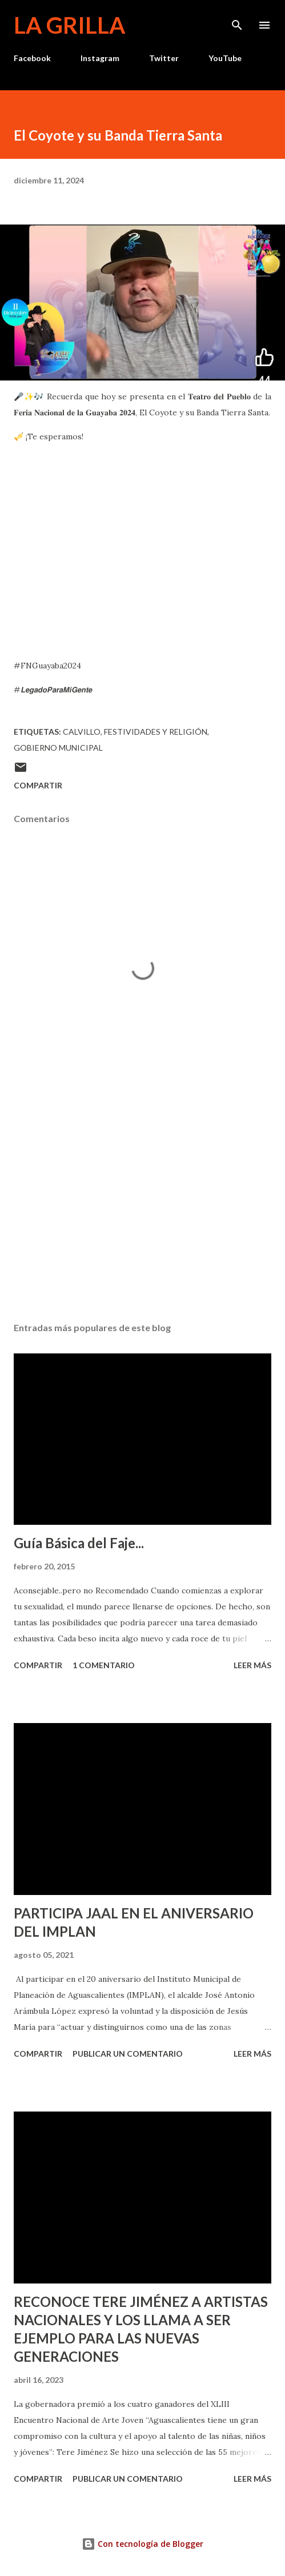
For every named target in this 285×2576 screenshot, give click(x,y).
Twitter (164, 58)
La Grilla (69, 25)
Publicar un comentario (128, 2053)
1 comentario (104, 1665)
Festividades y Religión (155, 731)
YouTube (225, 58)
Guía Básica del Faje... (79, 1543)
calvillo (82, 731)
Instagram (100, 58)
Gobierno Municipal (58, 747)
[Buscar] (237, 20)
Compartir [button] (38, 785)
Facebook (32, 58)
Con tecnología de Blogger (142, 2543)
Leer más (252, 1665)
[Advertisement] (142, 1205)
